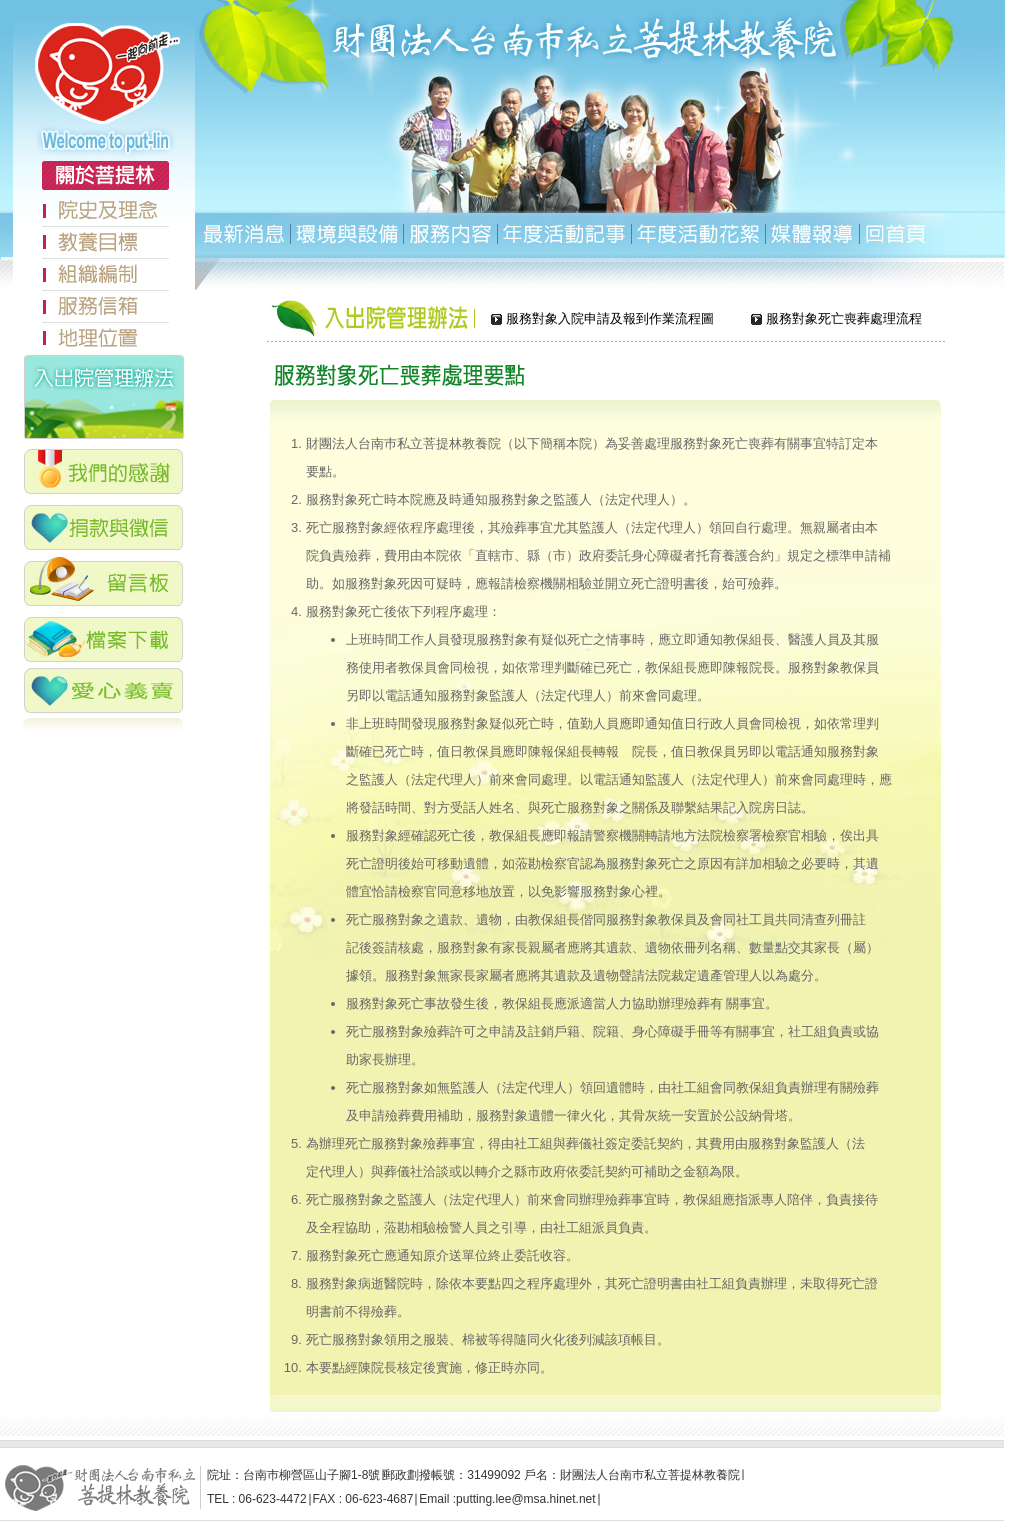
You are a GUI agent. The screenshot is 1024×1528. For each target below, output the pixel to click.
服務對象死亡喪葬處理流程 (844, 319)
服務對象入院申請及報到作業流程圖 (610, 319)
